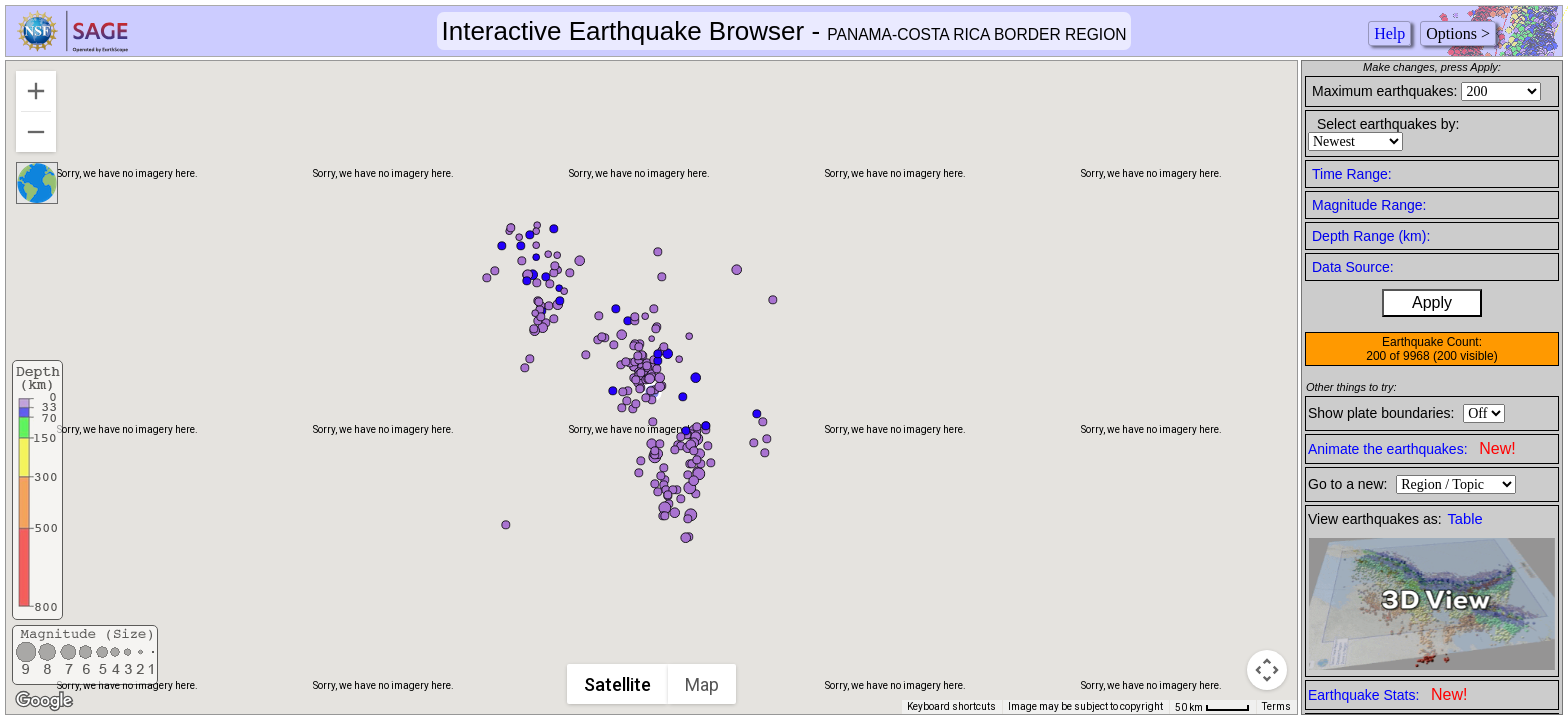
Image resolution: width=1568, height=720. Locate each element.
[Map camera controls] (1267, 670)
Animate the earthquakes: (1412, 448)
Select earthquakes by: (1388, 124)
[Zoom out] (36, 132)
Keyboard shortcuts (951, 706)
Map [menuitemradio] (703, 684)
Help (1389, 33)
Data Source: (1353, 267)
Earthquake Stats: (1387, 694)
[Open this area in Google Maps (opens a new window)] (44, 701)
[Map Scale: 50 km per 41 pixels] (1212, 707)
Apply (1432, 302)
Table (1465, 519)
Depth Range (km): (1371, 236)
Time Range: (1352, 174)
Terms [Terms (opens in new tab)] (1276, 706)
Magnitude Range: (1369, 205)
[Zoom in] (36, 91)
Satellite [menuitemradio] (618, 684)
